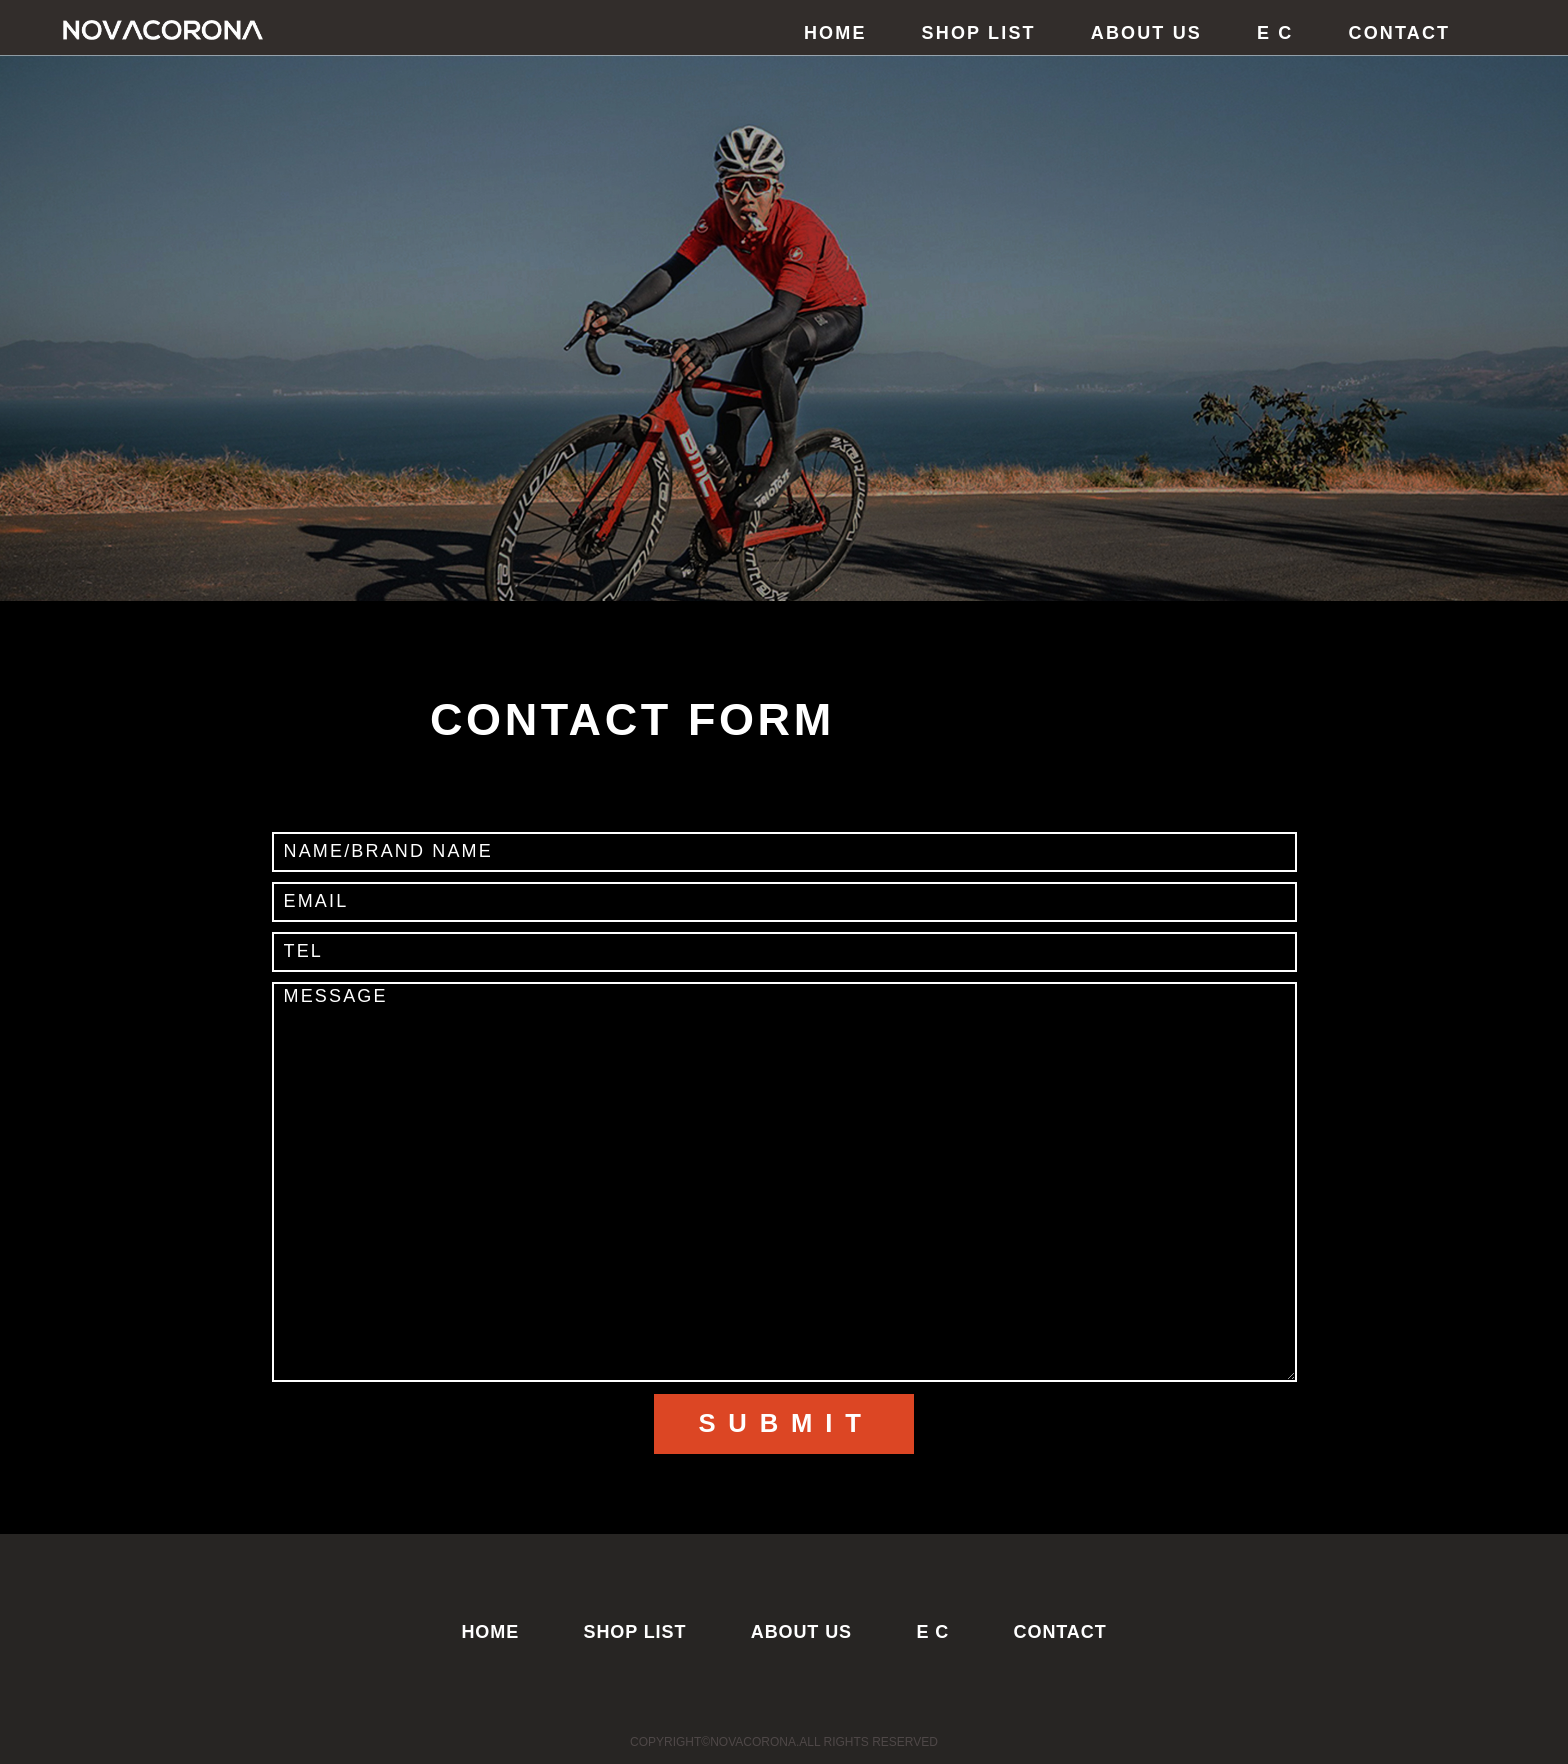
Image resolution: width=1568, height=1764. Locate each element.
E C (1275, 33)
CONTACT (1400, 33)
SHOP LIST (979, 33)
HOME (835, 33)
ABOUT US (1146, 33)
